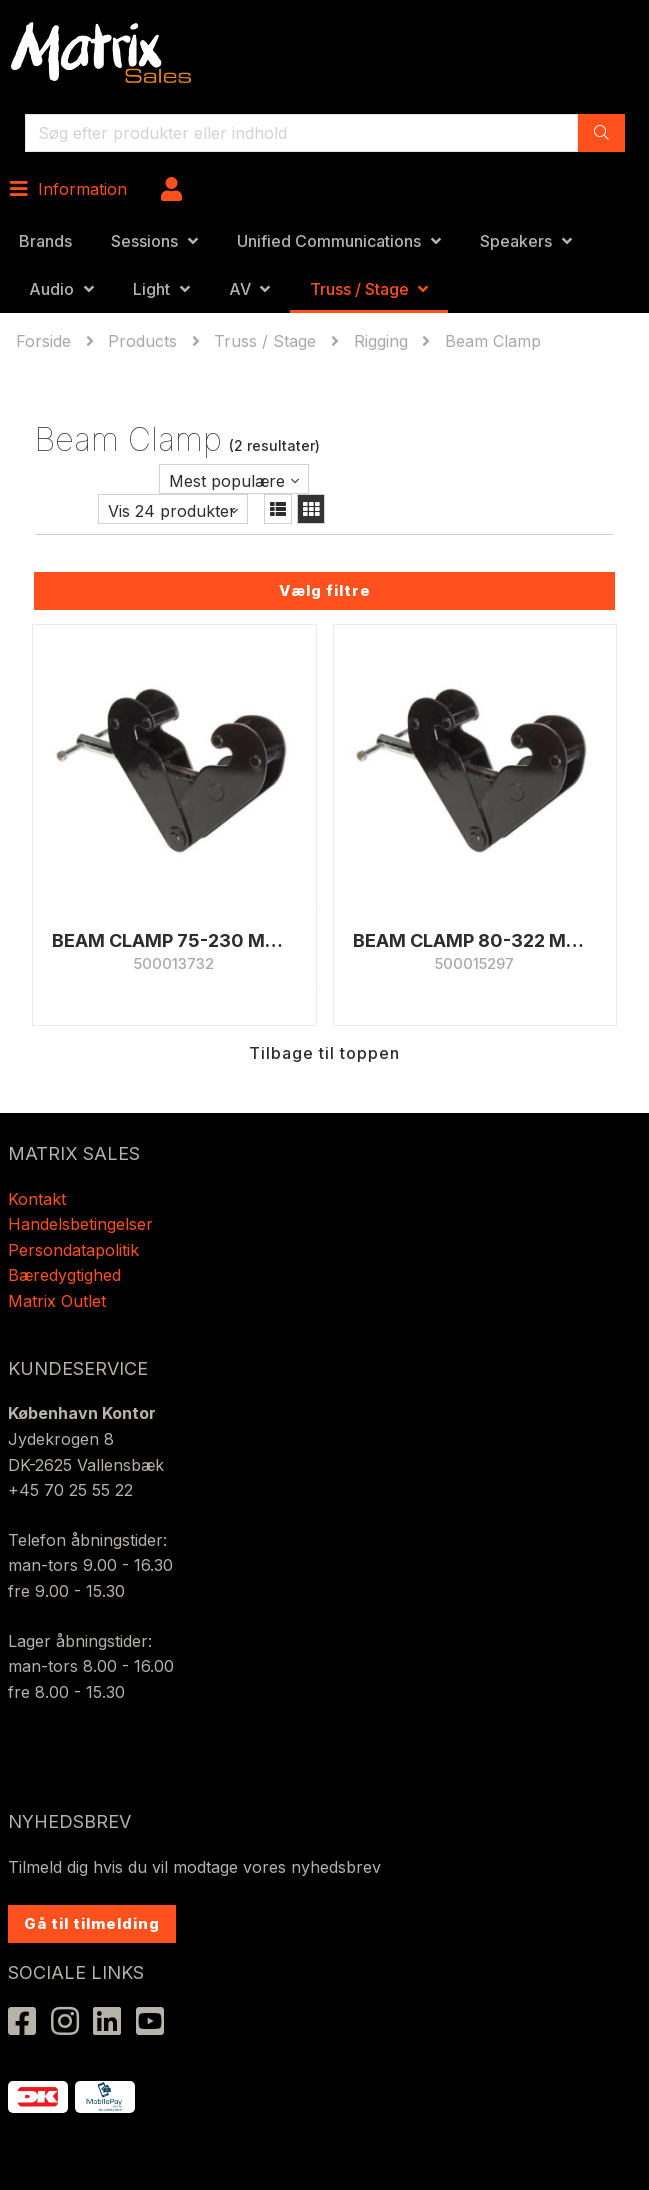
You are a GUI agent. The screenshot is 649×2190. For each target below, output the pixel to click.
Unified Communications (329, 241)
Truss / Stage (359, 289)
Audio (51, 289)
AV (240, 289)
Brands (45, 241)
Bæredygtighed (64, 1275)
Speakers (516, 241)
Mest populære (227, 481)
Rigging (381, 341)
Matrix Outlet (57, 1301)
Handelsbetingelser (80, 1224)
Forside (46, 341)
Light (151, 289)
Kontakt (37, 1199)
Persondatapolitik (76, 1250)
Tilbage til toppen (324, 1053)
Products (142, 341)
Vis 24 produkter (172, 511)
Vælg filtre (325, 590)
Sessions (144, 241)
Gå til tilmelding (92, 1923)
